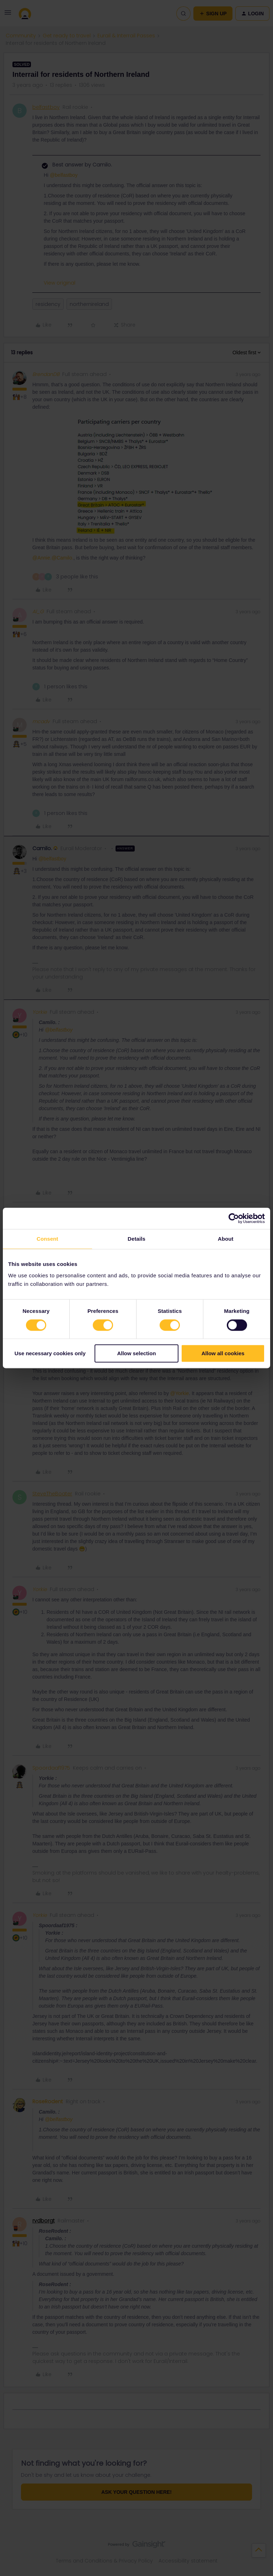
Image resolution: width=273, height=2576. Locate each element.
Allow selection (136, 1354)
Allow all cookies (223, 1354)
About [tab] (226, 1239)
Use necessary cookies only (50, 1354)
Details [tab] (136, 1239)
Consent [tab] (47, 1239)
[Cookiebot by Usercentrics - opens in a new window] (234, 1218)
